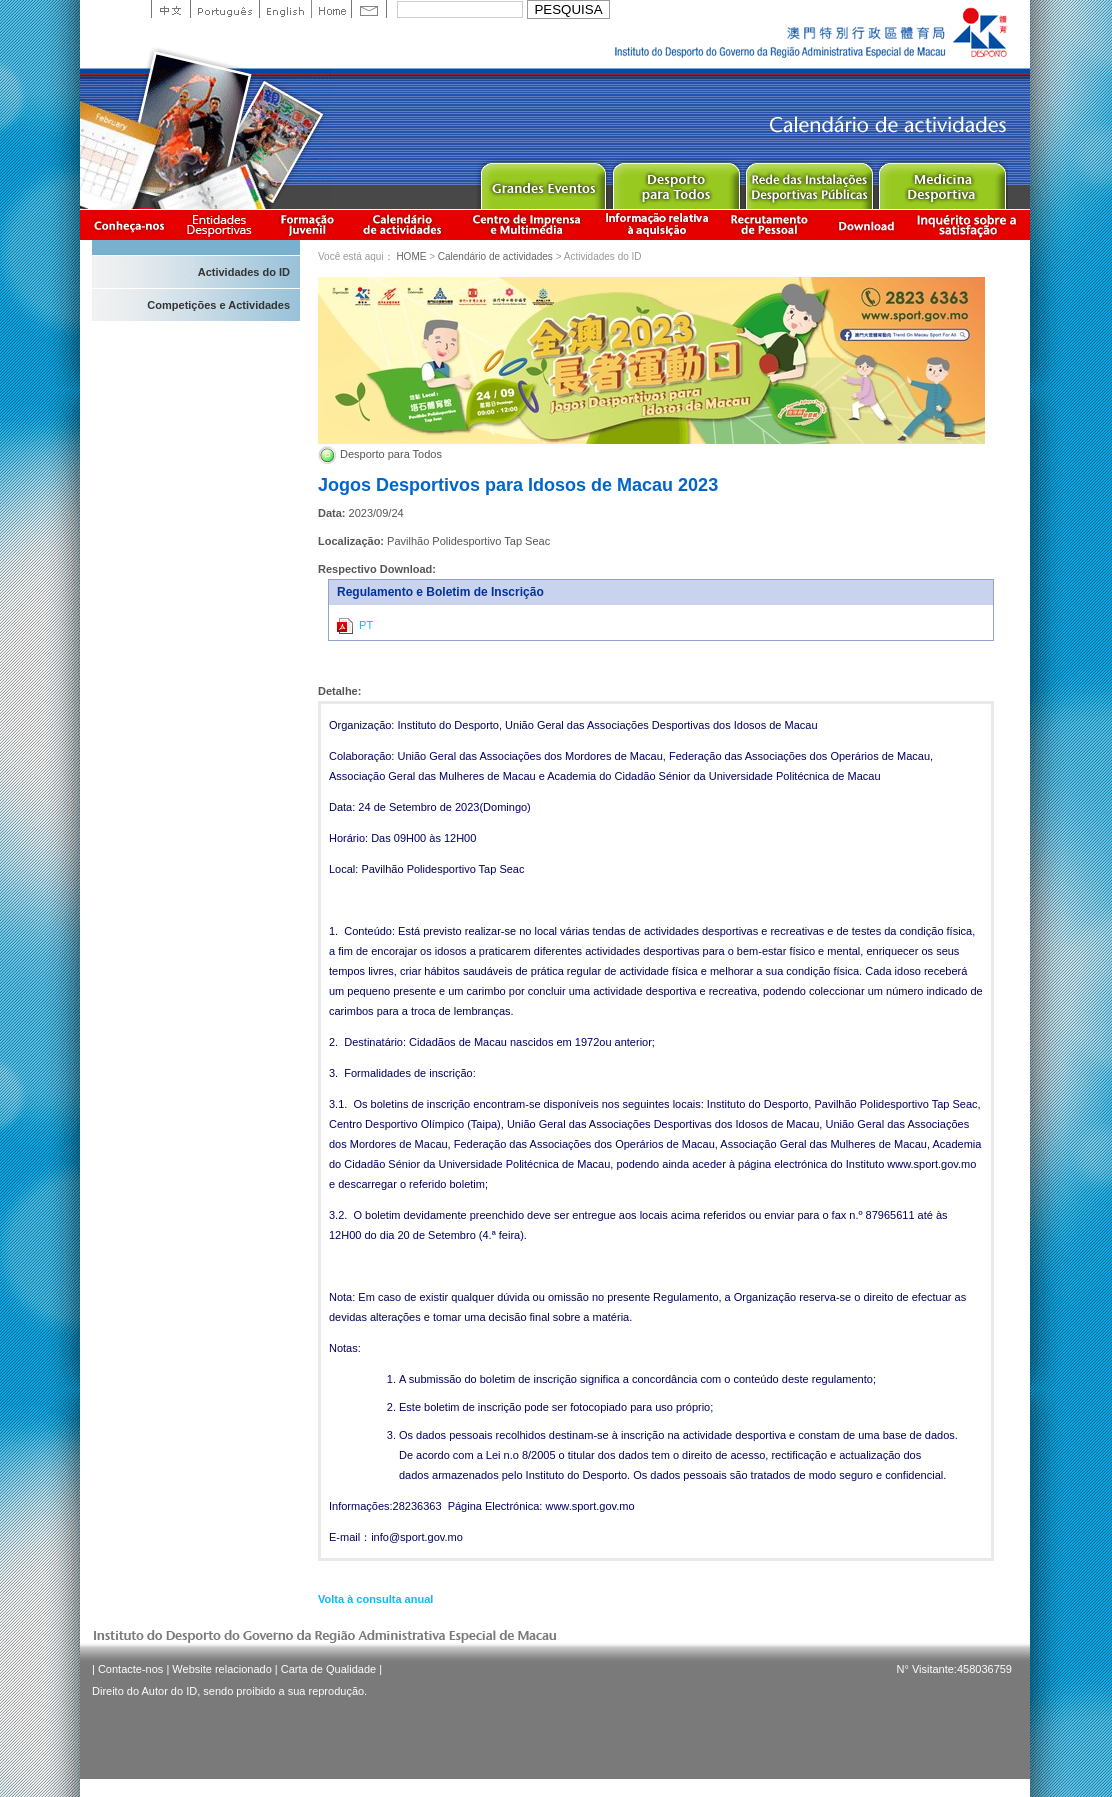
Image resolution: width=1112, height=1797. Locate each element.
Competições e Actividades (218, 305)
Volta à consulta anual (375, 1599)
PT (355, 626)
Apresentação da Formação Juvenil (307, 224)
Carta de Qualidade (328, 1669)
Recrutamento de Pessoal (770, 224)
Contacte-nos (130, 1669)
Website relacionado (221, 1669)
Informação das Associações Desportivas (222, 224)
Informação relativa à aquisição (657, 224)
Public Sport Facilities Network (808, 181)
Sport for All (675, 181)
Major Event (542, 181)
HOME (411, 256)
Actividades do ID (244, 272)
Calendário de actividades (403, 224)
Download (866, 224)
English (285, 9)
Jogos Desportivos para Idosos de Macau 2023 (518, 485)
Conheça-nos (129, 224)
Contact (369, 9)
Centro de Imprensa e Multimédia (527, 224)
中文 (170, 9)
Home (331, 9)
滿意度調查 (970, 224)
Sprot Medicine (941, 181)
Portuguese (224, 9)
